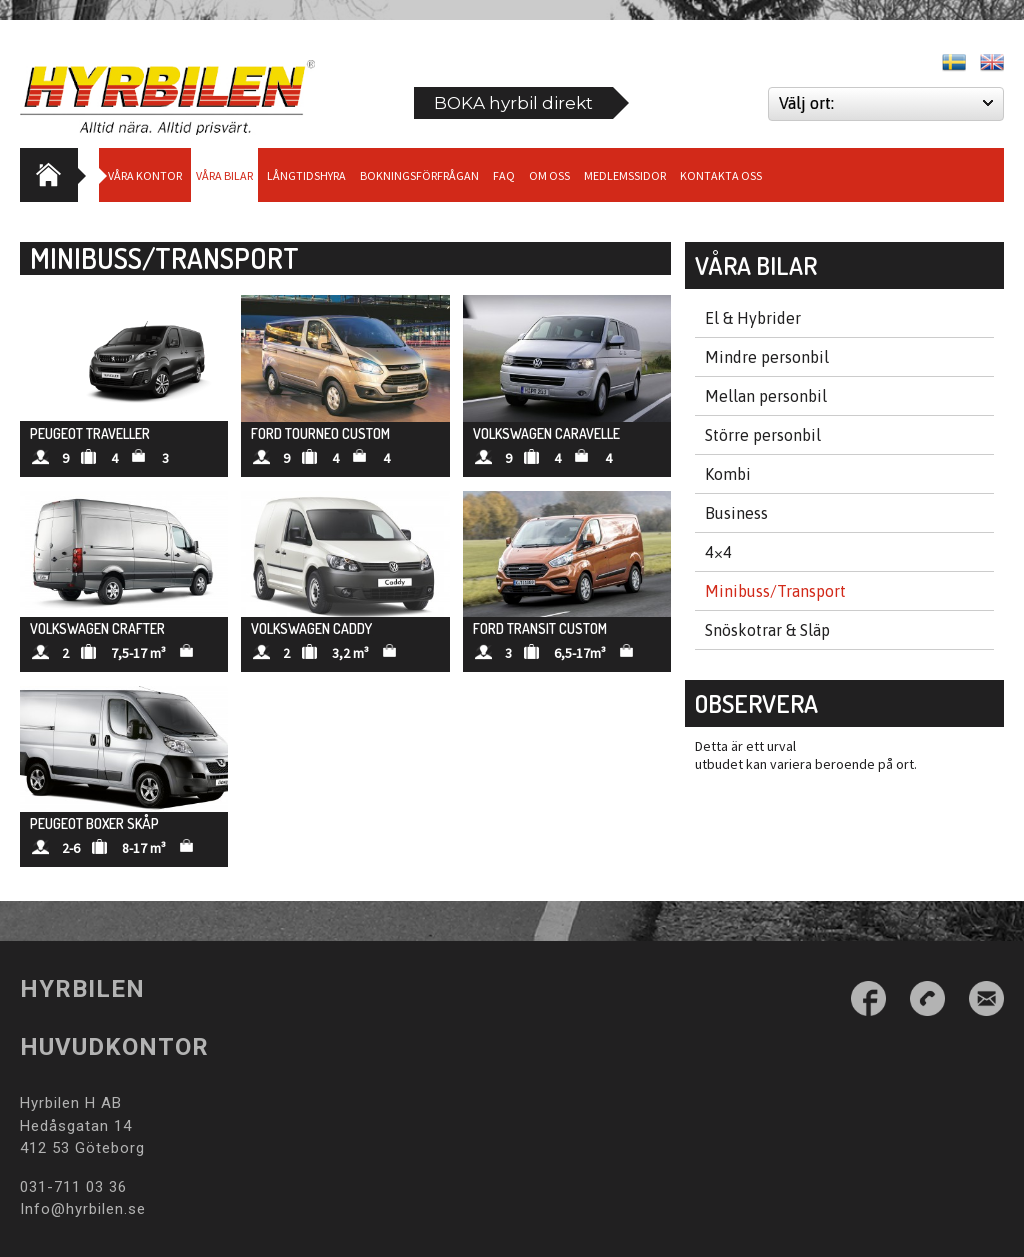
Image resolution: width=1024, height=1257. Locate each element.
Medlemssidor (625, 175)
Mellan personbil (766, 396)
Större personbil (763, 435)
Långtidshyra (306, 175)
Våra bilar (224, 175)
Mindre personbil (767, 357)
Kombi (728, 474)
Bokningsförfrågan (419, 175)
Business (736, 513)
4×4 (718, 552)
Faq (504, 175)
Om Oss (549, 175)
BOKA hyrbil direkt (513, 103)
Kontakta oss (721, 175)
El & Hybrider (753, 318)
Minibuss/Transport (775, 591)
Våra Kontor (145, 175)
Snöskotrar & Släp (767, 630)
